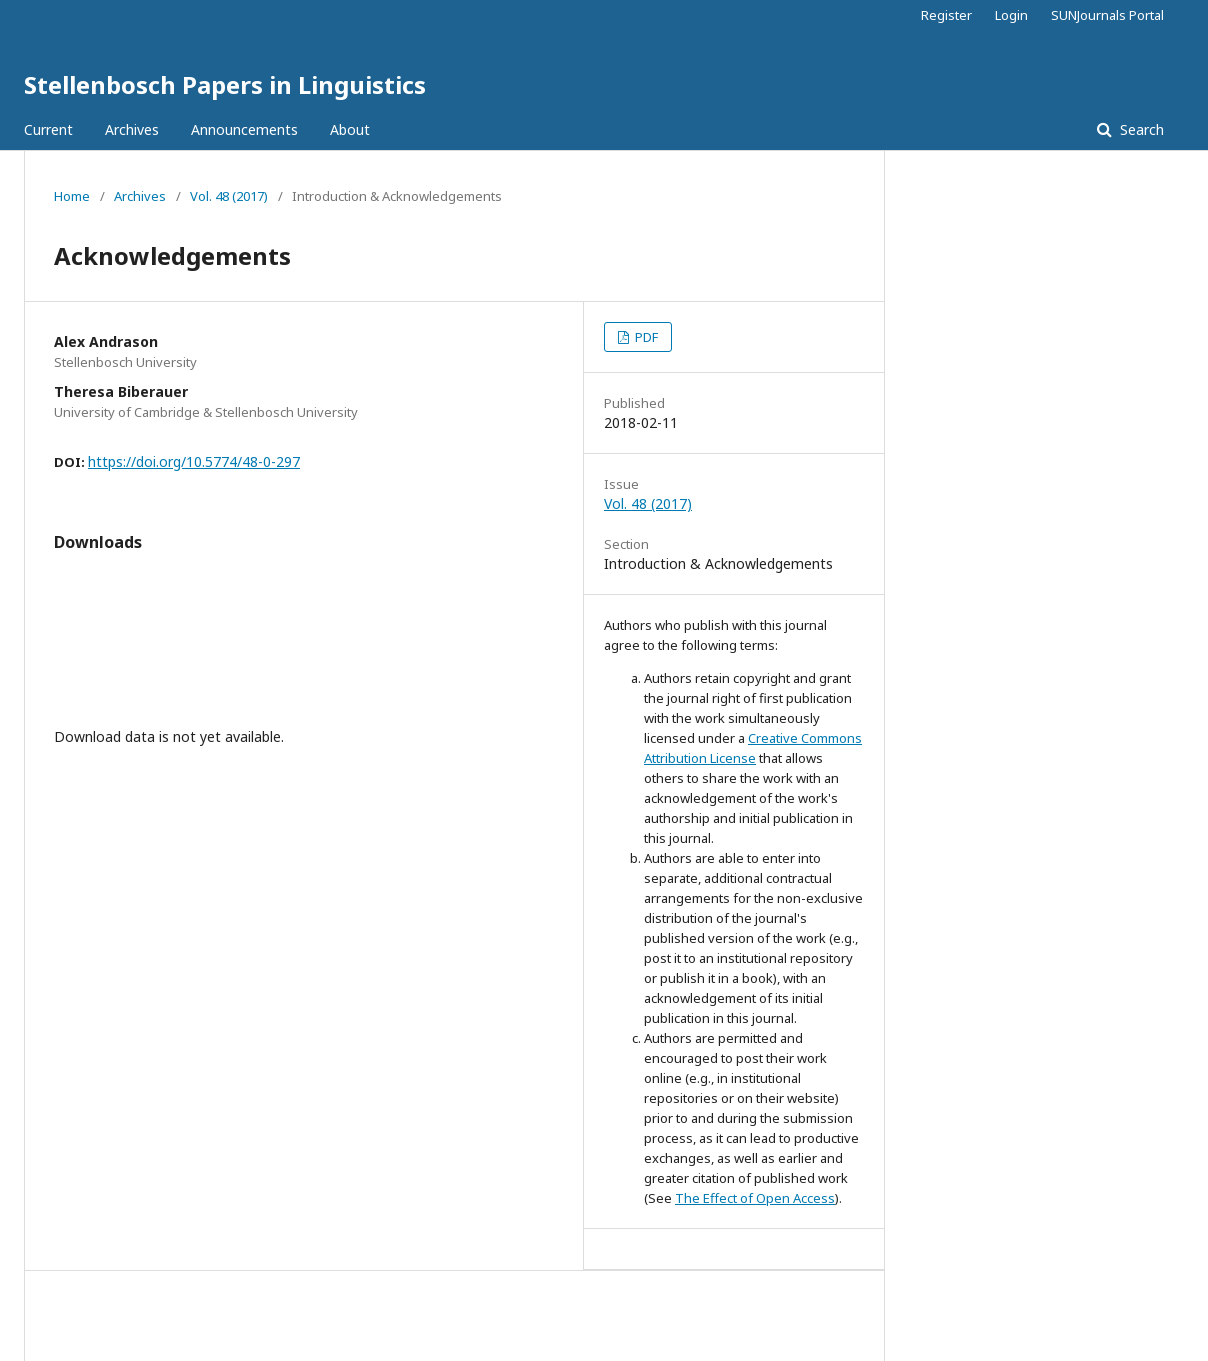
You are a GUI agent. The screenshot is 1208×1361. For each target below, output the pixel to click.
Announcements (244, 129)
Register (946, 15)
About (350, 129)
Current (48, 129)
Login (1011, 15)
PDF (645, 337)
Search (1140, 129)
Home (72, 196)
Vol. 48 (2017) (229, 196)
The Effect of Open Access (755, 1198)
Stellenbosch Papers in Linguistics (225, 84)
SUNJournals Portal (1107, 15)
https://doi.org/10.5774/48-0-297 (194, 461)
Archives (132, 129)
